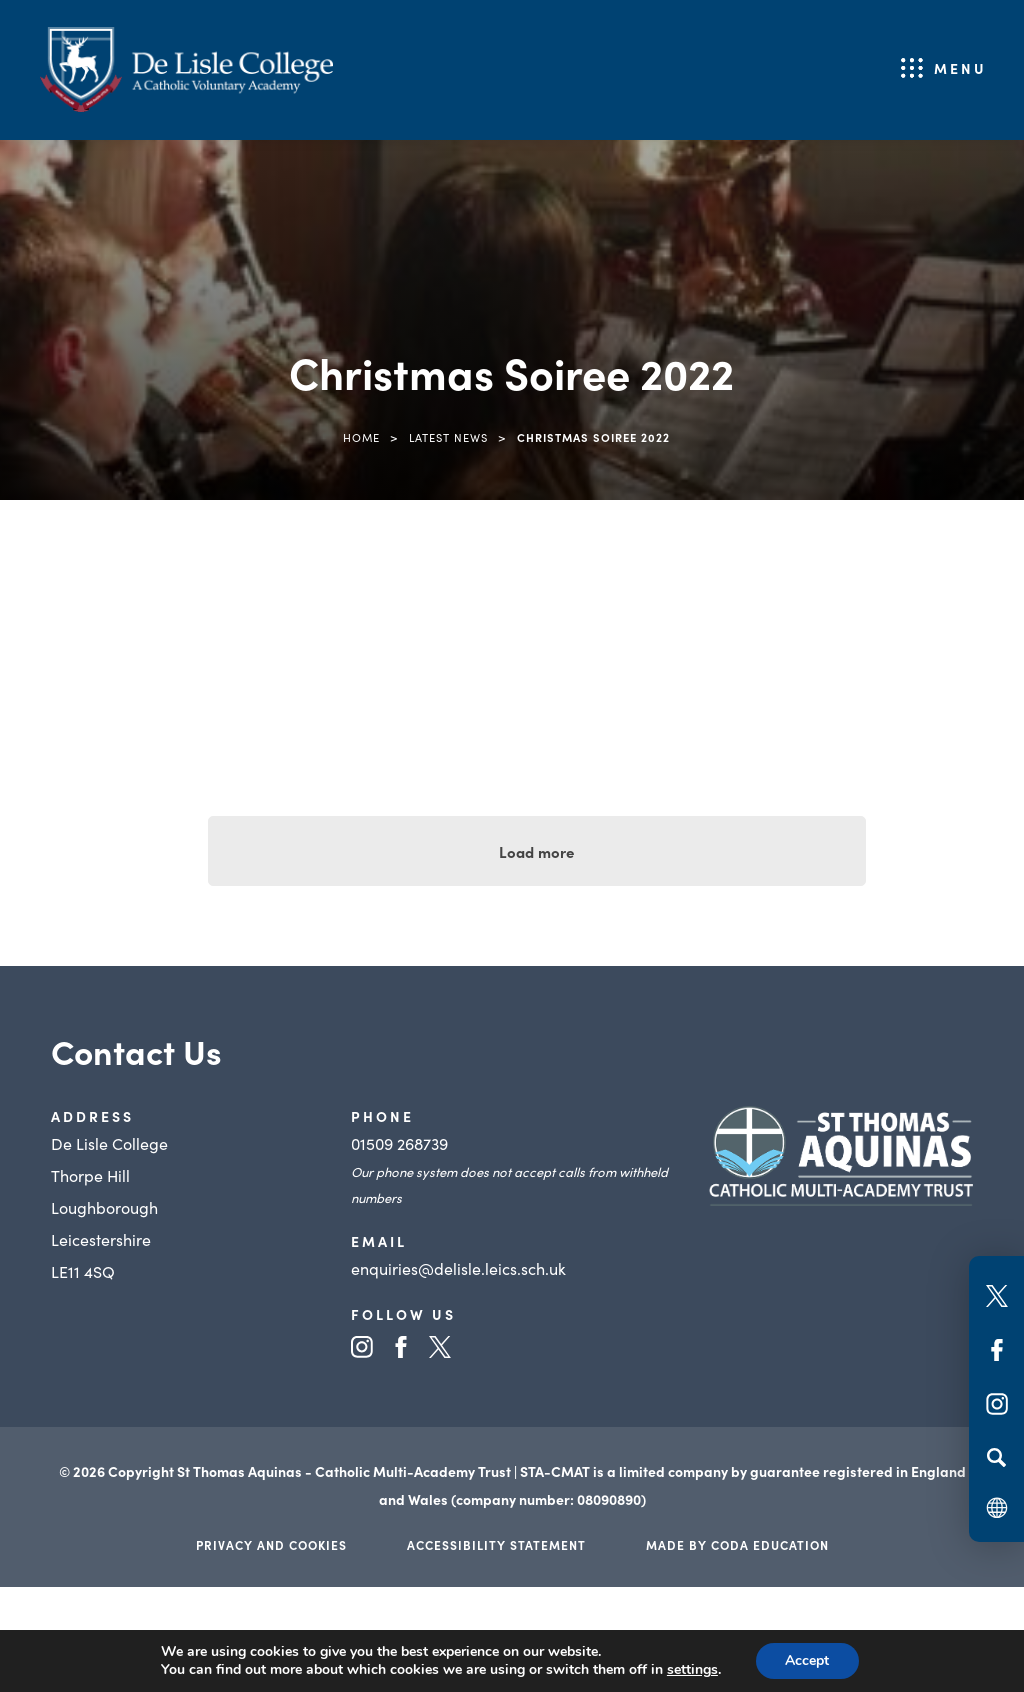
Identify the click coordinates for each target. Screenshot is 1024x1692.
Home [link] (361, 437)
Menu (960, 68)
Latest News (448, 437)
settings (692, 1670)
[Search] (996, 1457)
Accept (807, 1660)
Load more (536, 851)
